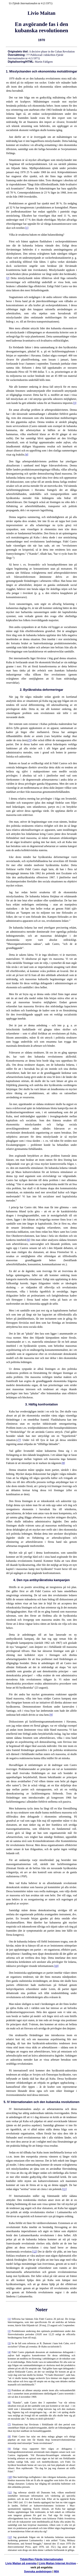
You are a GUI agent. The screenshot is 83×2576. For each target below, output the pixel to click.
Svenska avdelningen (38, 2571)
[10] (56, 1966)
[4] (26, 454)
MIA (56, 2571)
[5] (30, 740)
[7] (19, 1440)
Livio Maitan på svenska (21, 2563)
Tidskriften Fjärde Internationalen (41, 2559)
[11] (64, 2189)
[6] (28, 1239)
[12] (34, 2251)
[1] (26, 227)
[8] (63, 1463)
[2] (7, 278)
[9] (51, 1714)
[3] (74, 403)
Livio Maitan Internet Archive (57, 2563)
